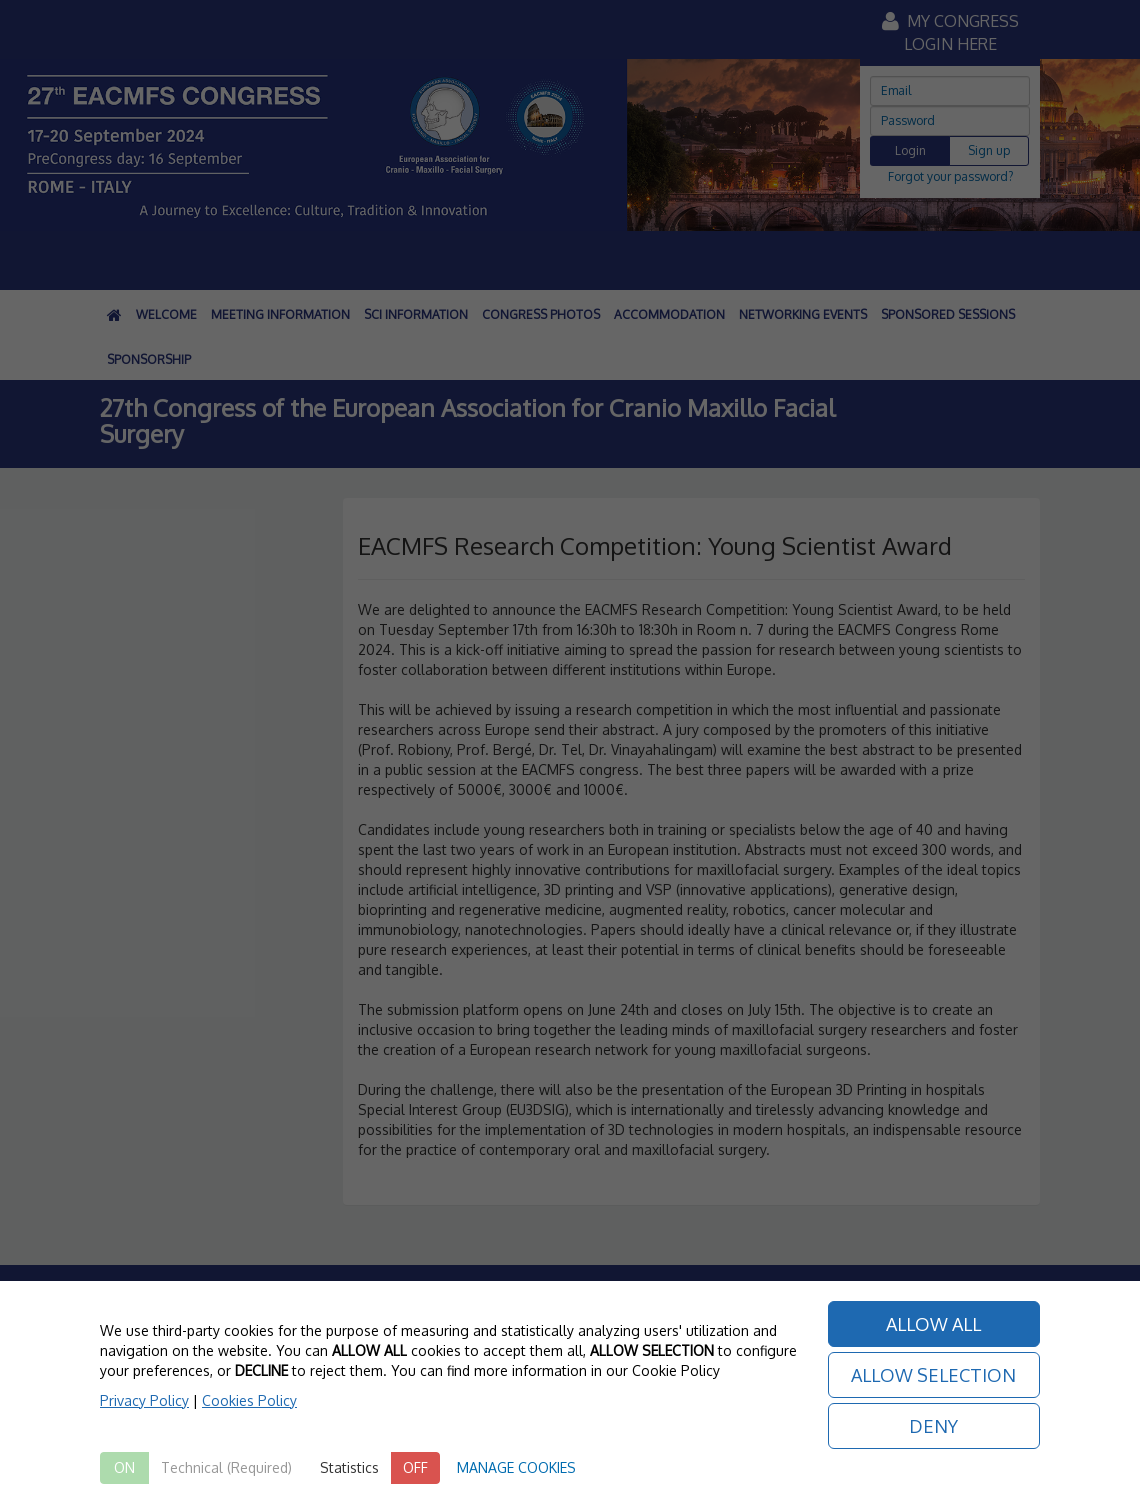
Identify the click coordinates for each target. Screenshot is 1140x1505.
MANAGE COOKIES (516, 1467)
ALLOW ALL (933, 1324)
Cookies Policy (249, 1400)
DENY (933, 1426)
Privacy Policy (144, 1400)
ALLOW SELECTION (933, 1375)
